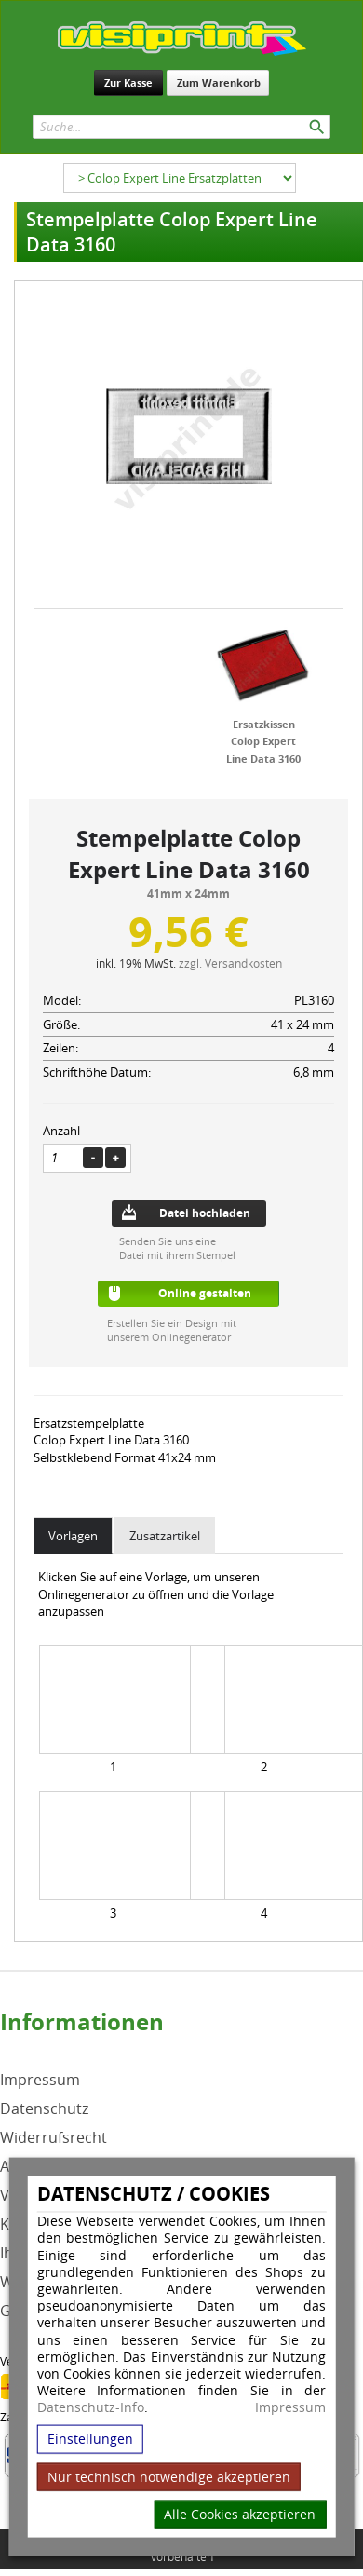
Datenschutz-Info (90, 2407)
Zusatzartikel (164, 1535)
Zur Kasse (128, 82)
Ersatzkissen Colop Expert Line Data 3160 (263, 741)
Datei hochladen (204, 1213)
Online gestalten (204, 1293)
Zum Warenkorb (219, 82)
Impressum (290, 2407)
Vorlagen (73, 1535)
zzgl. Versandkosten (230, 963)
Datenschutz (44, 2109)
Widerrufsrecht (53, 2138)
